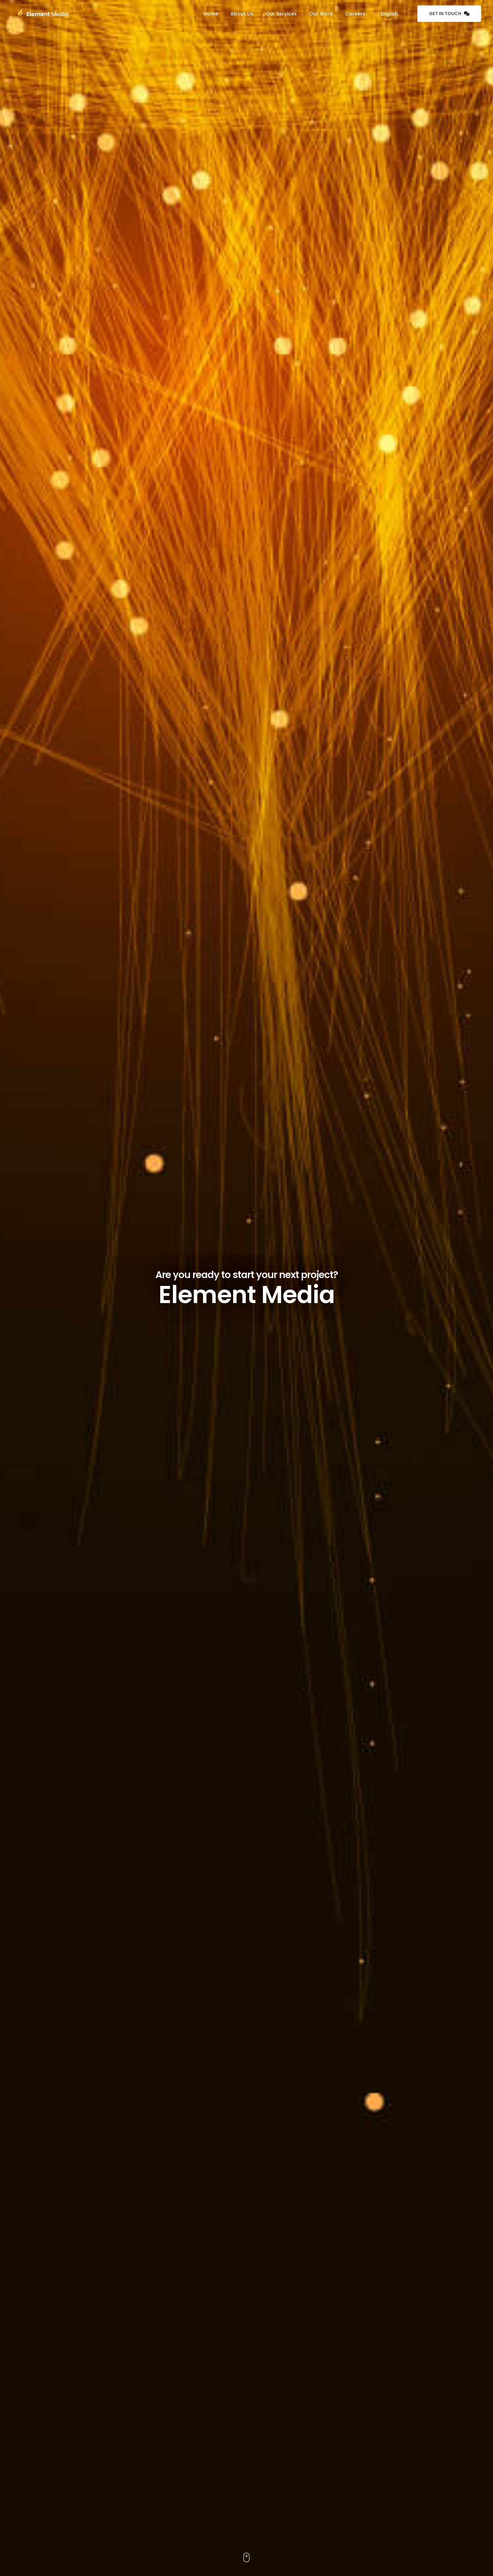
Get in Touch (449, 13)
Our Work (321, 13)
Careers (355, 13)
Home (210, 13)
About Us (241, 13)
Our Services (281, 13)
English (388, 13)
